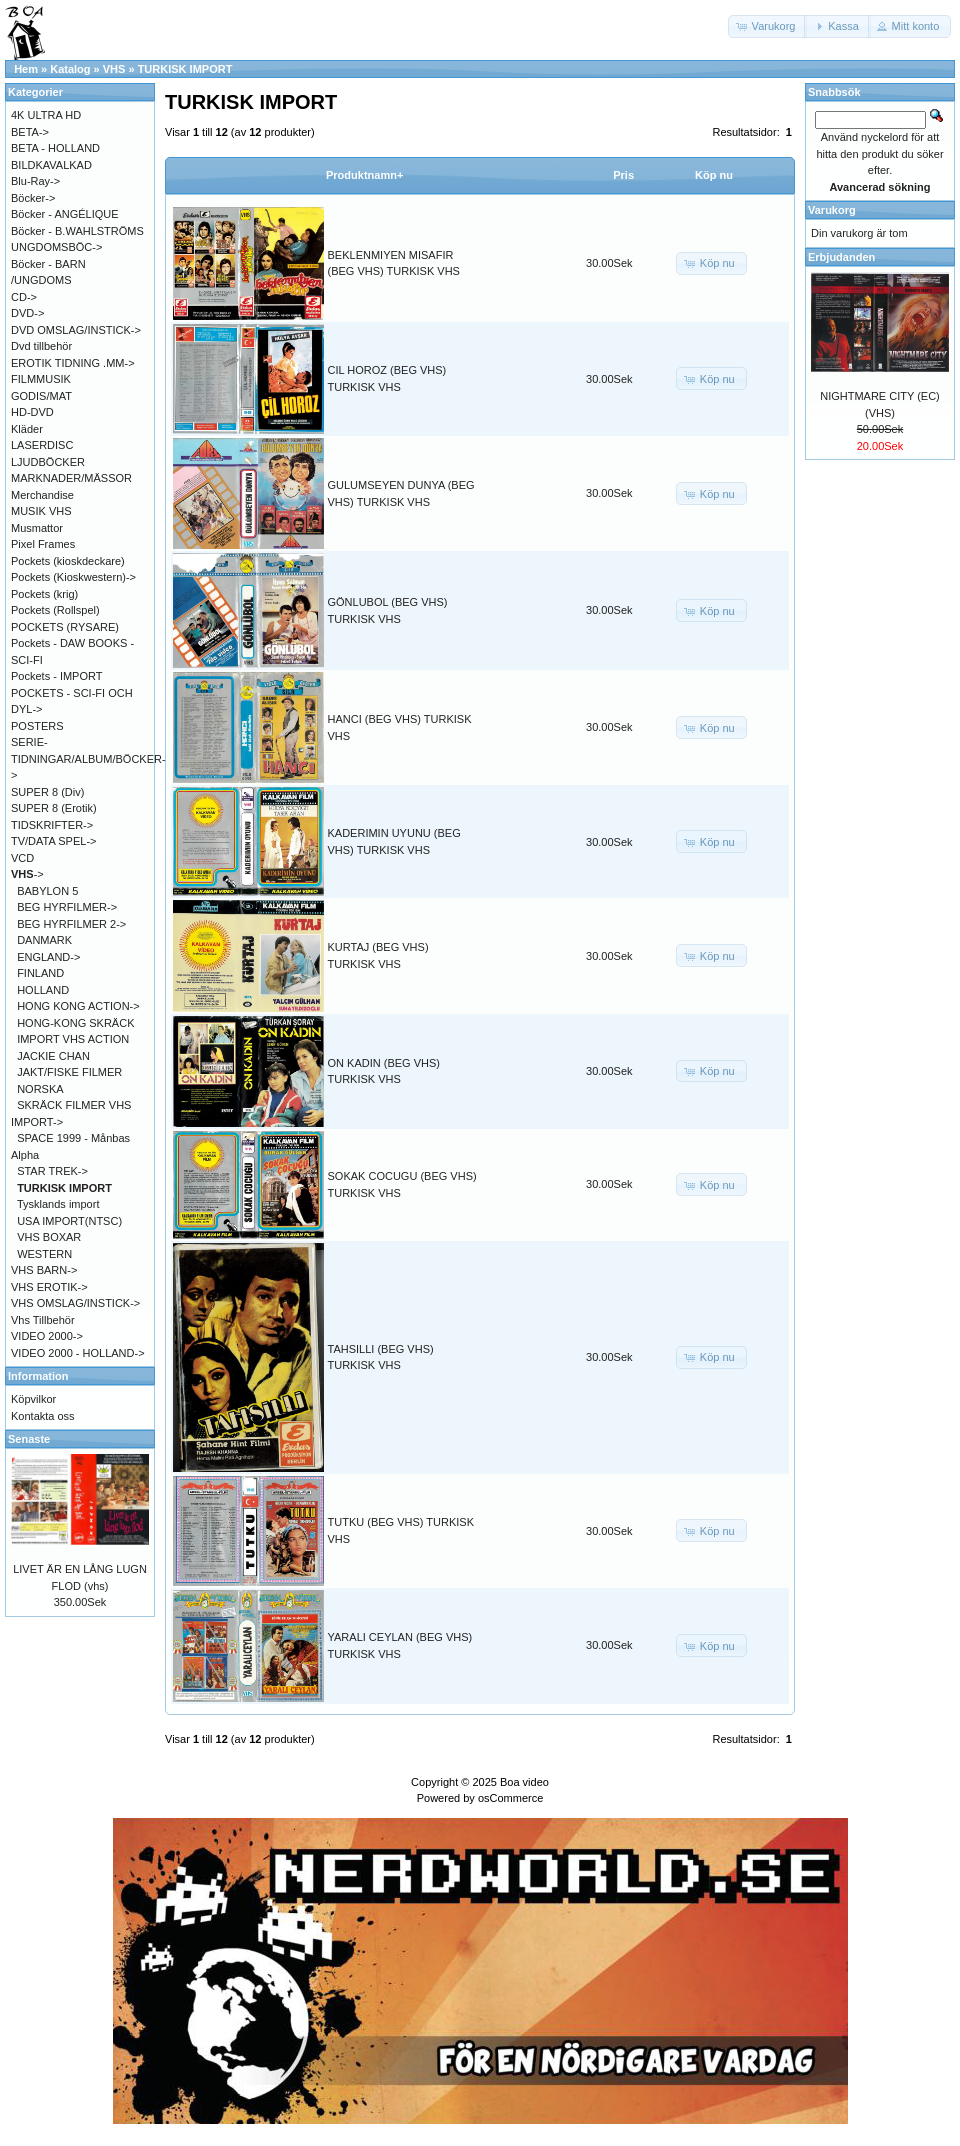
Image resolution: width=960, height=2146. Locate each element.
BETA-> (30, 132)
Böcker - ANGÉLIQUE (65, 214)
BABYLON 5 (47, 891)
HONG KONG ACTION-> (78, 1006)
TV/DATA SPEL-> (53, 841)
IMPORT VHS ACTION (73, 1039)
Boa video (524, 1782)
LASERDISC (42, 445)
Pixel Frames (43, 544)
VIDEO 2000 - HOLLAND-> (78, 1353)
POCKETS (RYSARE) (65, 627)
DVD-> (27, 313)
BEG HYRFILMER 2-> (71, 924)
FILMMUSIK (41, 379)
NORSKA (40, 1089)
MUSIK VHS (41, 511)
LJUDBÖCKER (48, 462)
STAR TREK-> (52, 1171)
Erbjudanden (841, 257)
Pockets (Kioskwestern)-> (73, 577)
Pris (623, 175)
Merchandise (42, 495)
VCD (22, 858)
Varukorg (832, 210)
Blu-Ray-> (35, 181)
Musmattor (37, 528)
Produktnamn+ (364, 175)
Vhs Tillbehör (43, 1320)
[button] (768, 26)
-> (27, 874)
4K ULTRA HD (46, 115)
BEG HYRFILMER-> (67, 907)
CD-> (24, 297)
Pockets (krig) (44, 594)
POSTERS (37, 726)
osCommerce (510, 1798)
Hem (26, 69)
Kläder (27, 429)
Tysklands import (58, 1204)
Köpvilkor (33, 1399)
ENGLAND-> (48, 957)
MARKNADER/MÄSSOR (71, 478)
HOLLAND (43, 990)
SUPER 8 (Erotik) (54, 808)
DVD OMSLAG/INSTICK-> (76, 330)
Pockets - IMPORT (56, 676)
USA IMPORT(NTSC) (69, 1221)
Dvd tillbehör (41, 346)
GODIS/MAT (41, 396)
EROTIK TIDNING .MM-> (73, 363)
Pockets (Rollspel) (55, 610)
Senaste (29, 1439)
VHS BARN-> (44, 1270)
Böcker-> (33, 198)
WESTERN (44, 1254)
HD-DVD (32, 412)
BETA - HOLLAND (55, 148)
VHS (114, 69)
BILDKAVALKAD (51, 165)
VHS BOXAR (49, 1237)
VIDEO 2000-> (47, 1336)
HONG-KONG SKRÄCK (75, 1023)
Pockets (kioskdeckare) (68, 561)
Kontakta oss (43, 1416)
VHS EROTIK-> (49, 1287)
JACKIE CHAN (53, 1056)
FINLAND (40, 973)
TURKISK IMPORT (185, 69)
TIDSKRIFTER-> (52, 825)
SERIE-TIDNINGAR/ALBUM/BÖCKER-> (88, 758)
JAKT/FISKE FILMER (69, 1072)
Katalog (70, 69)
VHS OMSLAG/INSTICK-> (75, 1303)
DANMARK (44, 940)
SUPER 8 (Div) (47, 792)
